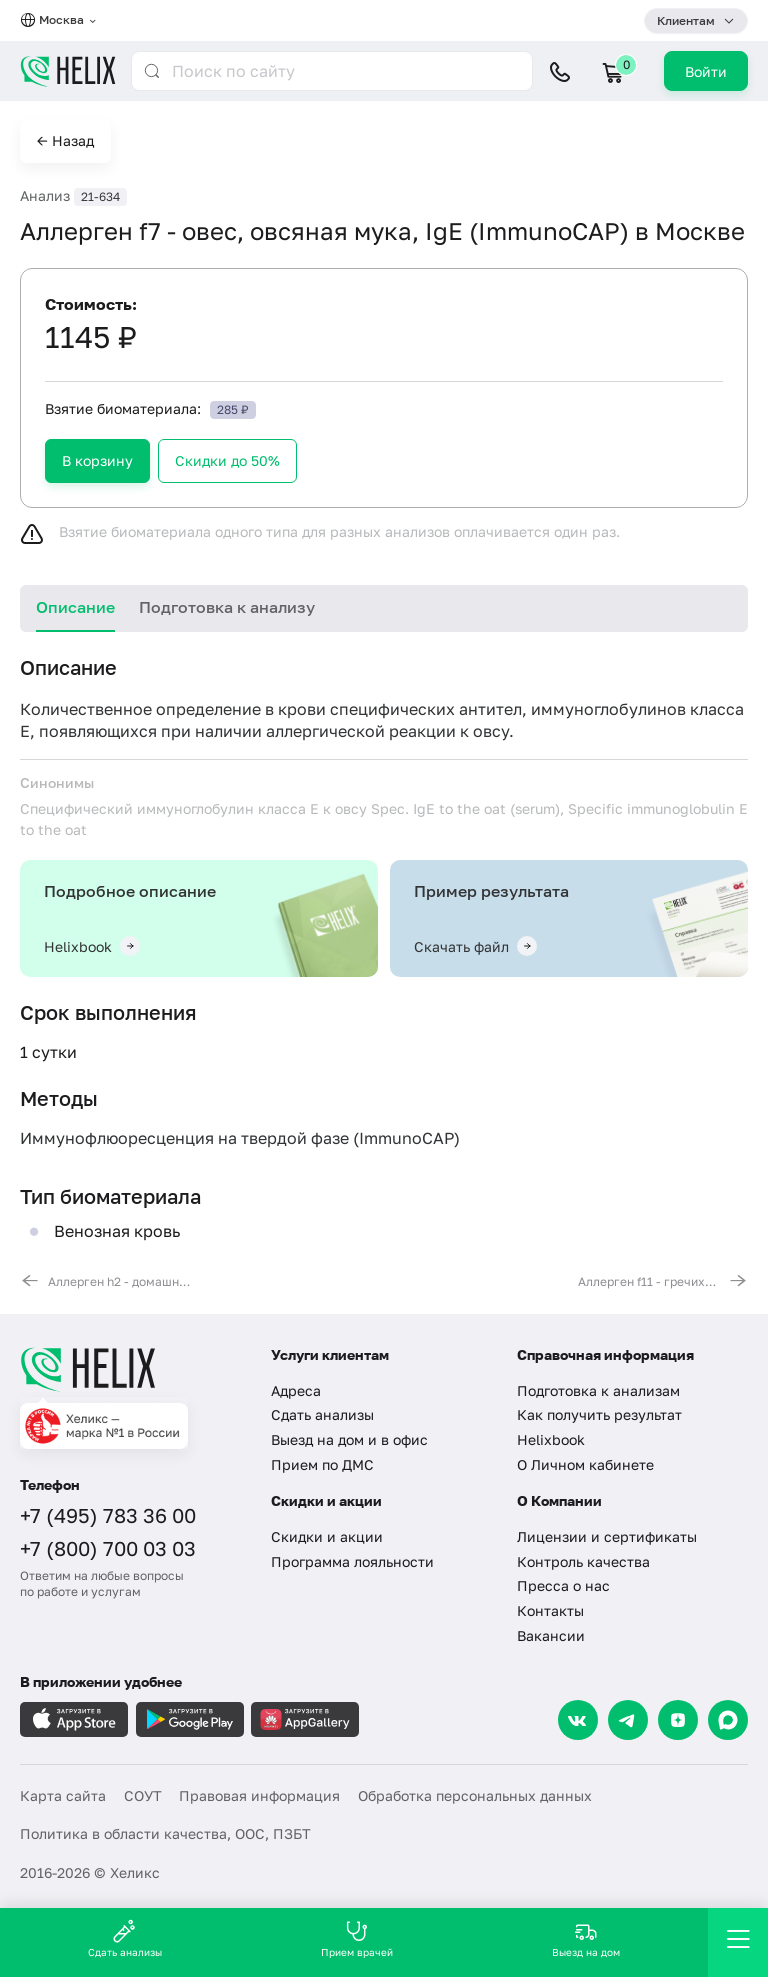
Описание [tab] (75, 607)
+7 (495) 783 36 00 (108, 1515)
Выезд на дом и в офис (349, 1439)
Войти (706, 71)
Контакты (550, 1610)
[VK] (578, 1720)
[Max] (728, 1720)
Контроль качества (583, 1561)
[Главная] (133, 1369)
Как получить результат (599, 1414)
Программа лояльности (352, 1561)
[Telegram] (628, 1720)
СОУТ (143, 1795)
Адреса (296, 1390)
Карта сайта (63, 1795)
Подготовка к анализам (598, 1390)
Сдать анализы (322, 1414)
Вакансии (551, 1635)
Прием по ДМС (322, 1464)
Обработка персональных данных (475, 1795)
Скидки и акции (327, 1536)
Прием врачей (357, 1938)
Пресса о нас (563, 1585)
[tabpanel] (384, 972)
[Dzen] (678, 1720)
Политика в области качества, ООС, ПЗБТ (165, 1833)
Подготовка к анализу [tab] (227, 607)
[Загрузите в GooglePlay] (190, 1719)
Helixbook (551, 1439)
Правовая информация (259, 1795)
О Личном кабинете (585, 1464)
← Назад (65, 140)
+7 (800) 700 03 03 (108, 1548)
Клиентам (686, 20)
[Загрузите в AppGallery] (305, 1719)
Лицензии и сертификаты (607, 1536)
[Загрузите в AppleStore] (74, 1719)
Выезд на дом (586, 1938)
